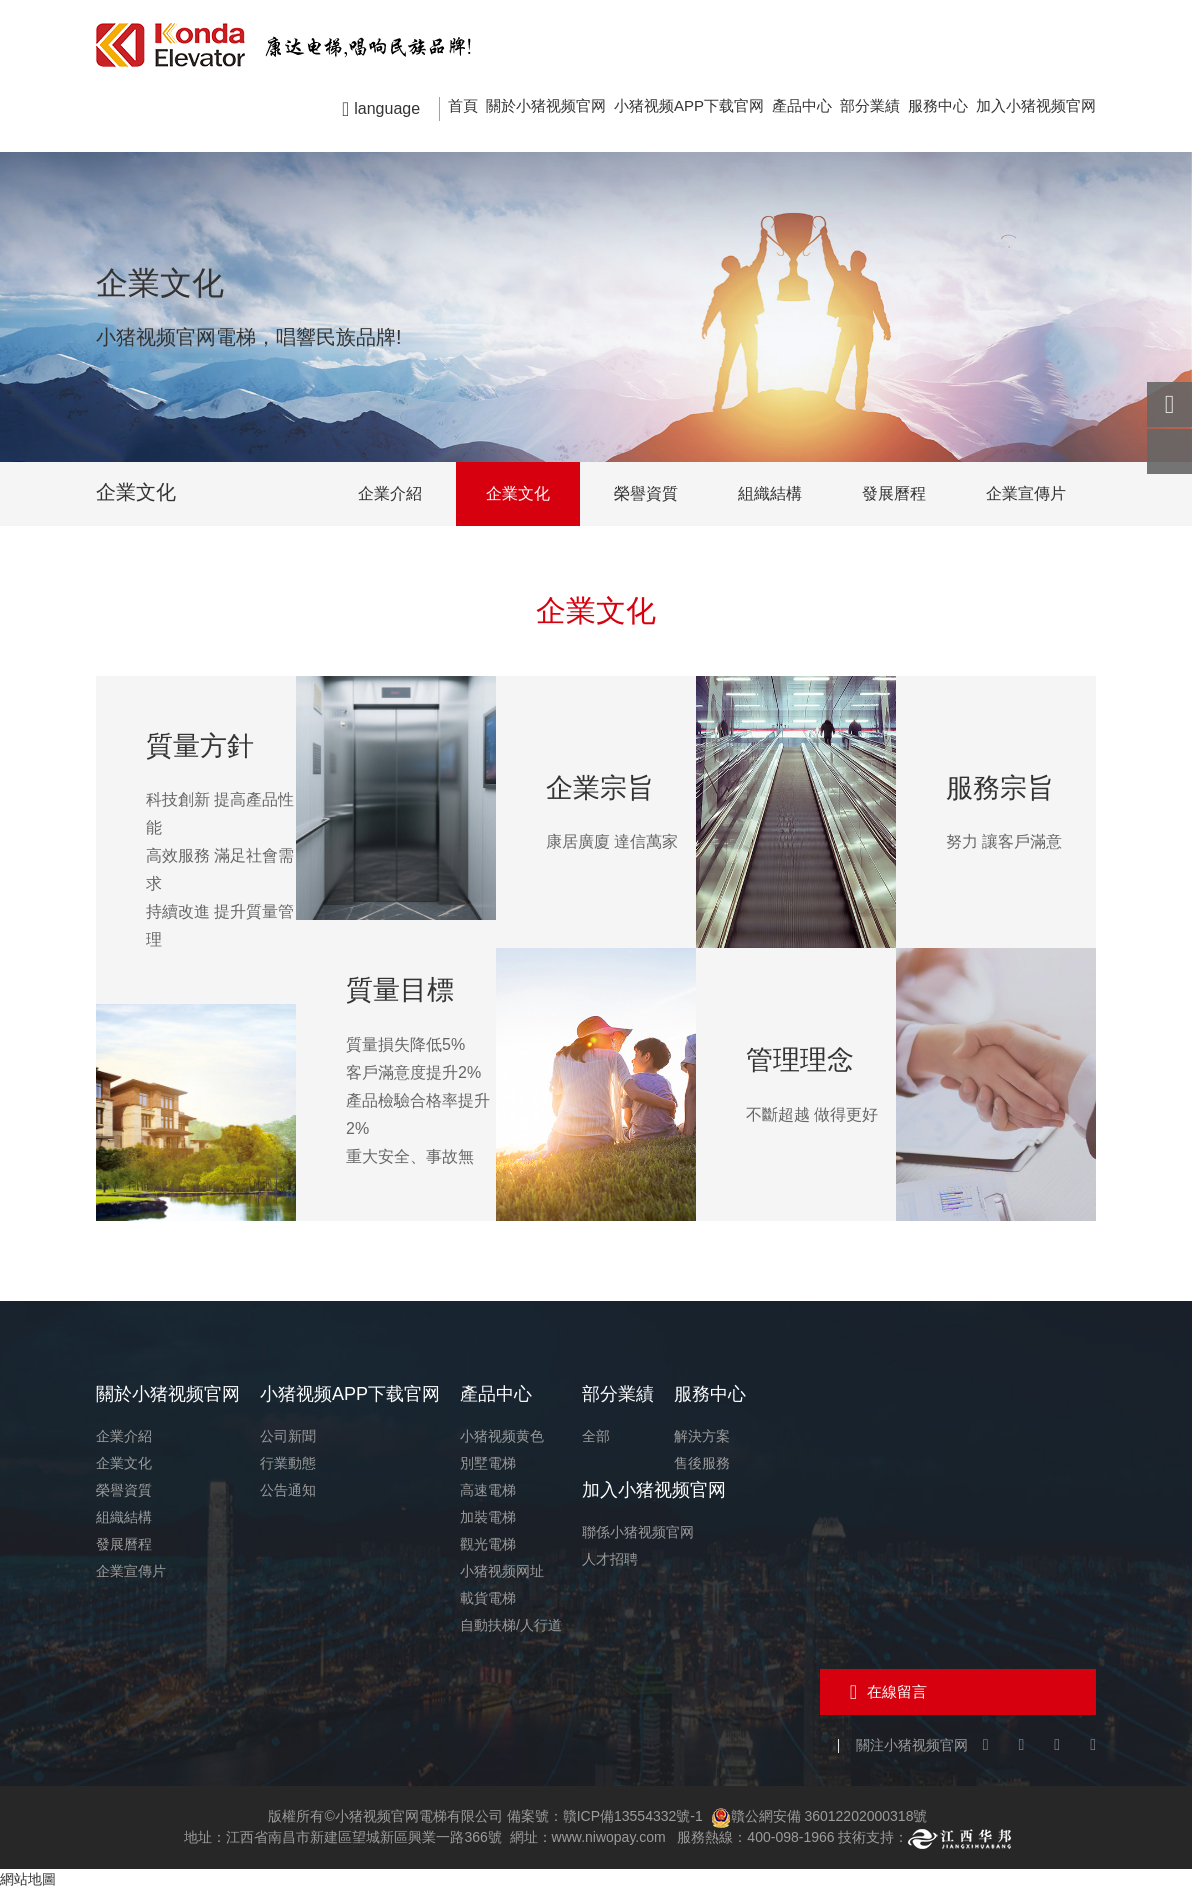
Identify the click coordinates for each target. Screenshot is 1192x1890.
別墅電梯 (488, 1463)
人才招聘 (610, 1559)
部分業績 (870, 105)
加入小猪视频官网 (1036, 105)
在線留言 (897, 1691)
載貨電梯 (488, 1598)
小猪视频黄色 (502, 1436)
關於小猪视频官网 (546, 105)
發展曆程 (894, 493)
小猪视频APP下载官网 (689, 105)
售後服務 (702, 1463)
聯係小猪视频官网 (638, 1532)
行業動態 (288, 1463)
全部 (596, 1436)
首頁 (463, 105)
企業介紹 (390, 493)
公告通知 (288, 1490)
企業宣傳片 (1026, 493)
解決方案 (702, 1436)
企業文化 (518, 493)
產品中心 (802, 105)
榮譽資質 (646, 493)
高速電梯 (488, 1490)
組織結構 (770, 493)
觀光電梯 (488, 1544)
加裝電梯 (488, 1517)
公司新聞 (288, 1436)
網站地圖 (28, 1879)
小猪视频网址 (502, 1571)
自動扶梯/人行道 (511, 1625)
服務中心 (938, 105)
